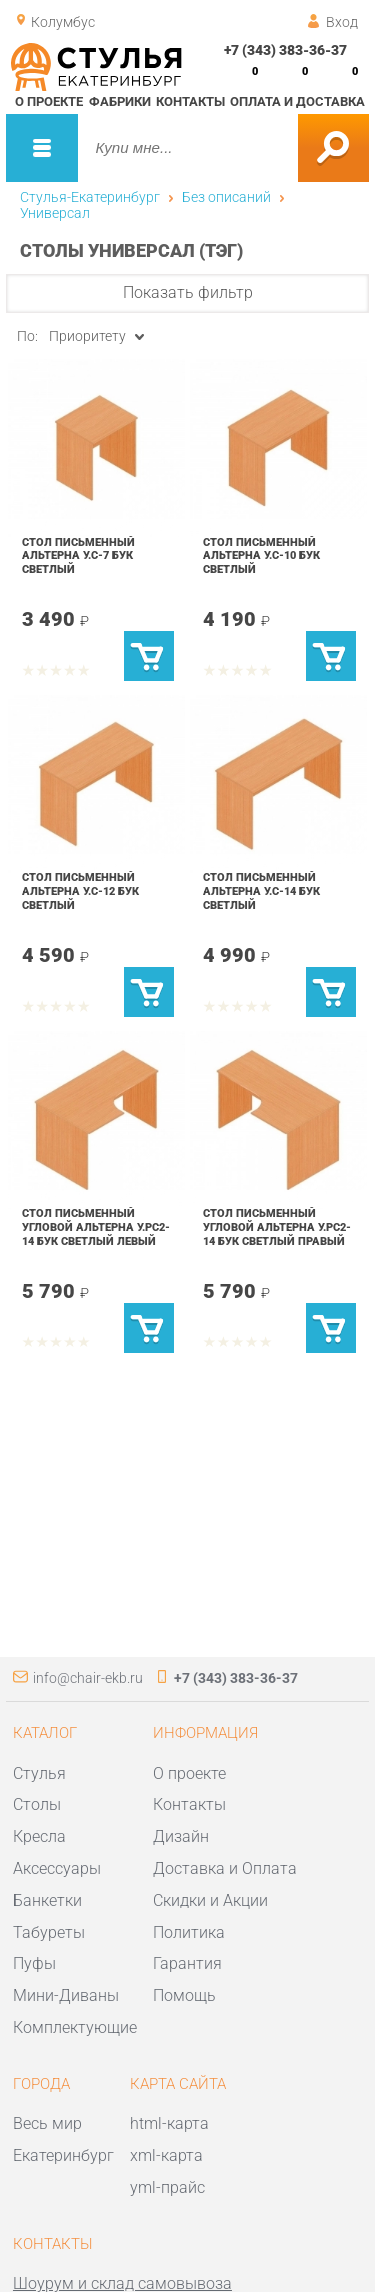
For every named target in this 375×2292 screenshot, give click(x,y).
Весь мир (47, 2123)
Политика (189, 1932)
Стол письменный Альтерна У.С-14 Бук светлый (261, 890)
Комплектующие (75, 2027)
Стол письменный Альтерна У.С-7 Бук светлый (78, 555)
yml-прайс (167, 2187)
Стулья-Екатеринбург (90, 197)
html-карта (169, 2123)
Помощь (184, 1995)
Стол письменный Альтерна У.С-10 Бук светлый (261, 555)
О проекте (49, 101)
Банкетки (47, 1900)
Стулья (39, 1773)
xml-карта (166, 2155)
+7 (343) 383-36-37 (285, 50)
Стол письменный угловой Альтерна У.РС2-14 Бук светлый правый (277, 1226)
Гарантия (187, 1963)
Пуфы (34, 1963)
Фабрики (120, 101)
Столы (37, 1804)
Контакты (190, 101)
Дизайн (181, 1836)
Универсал (55, 213)
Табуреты (49, 1932)
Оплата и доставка (297, 101)
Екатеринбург (63, 2155)
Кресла (39, 1836)
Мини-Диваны (66, 1995)
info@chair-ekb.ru (88, 1678)
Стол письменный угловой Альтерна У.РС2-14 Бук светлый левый (96, 1226)
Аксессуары (57, 1868)
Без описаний (226, 197)
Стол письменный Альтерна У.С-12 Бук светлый (80, 890)
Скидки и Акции (210, 1900)
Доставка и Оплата (225, 1868)
